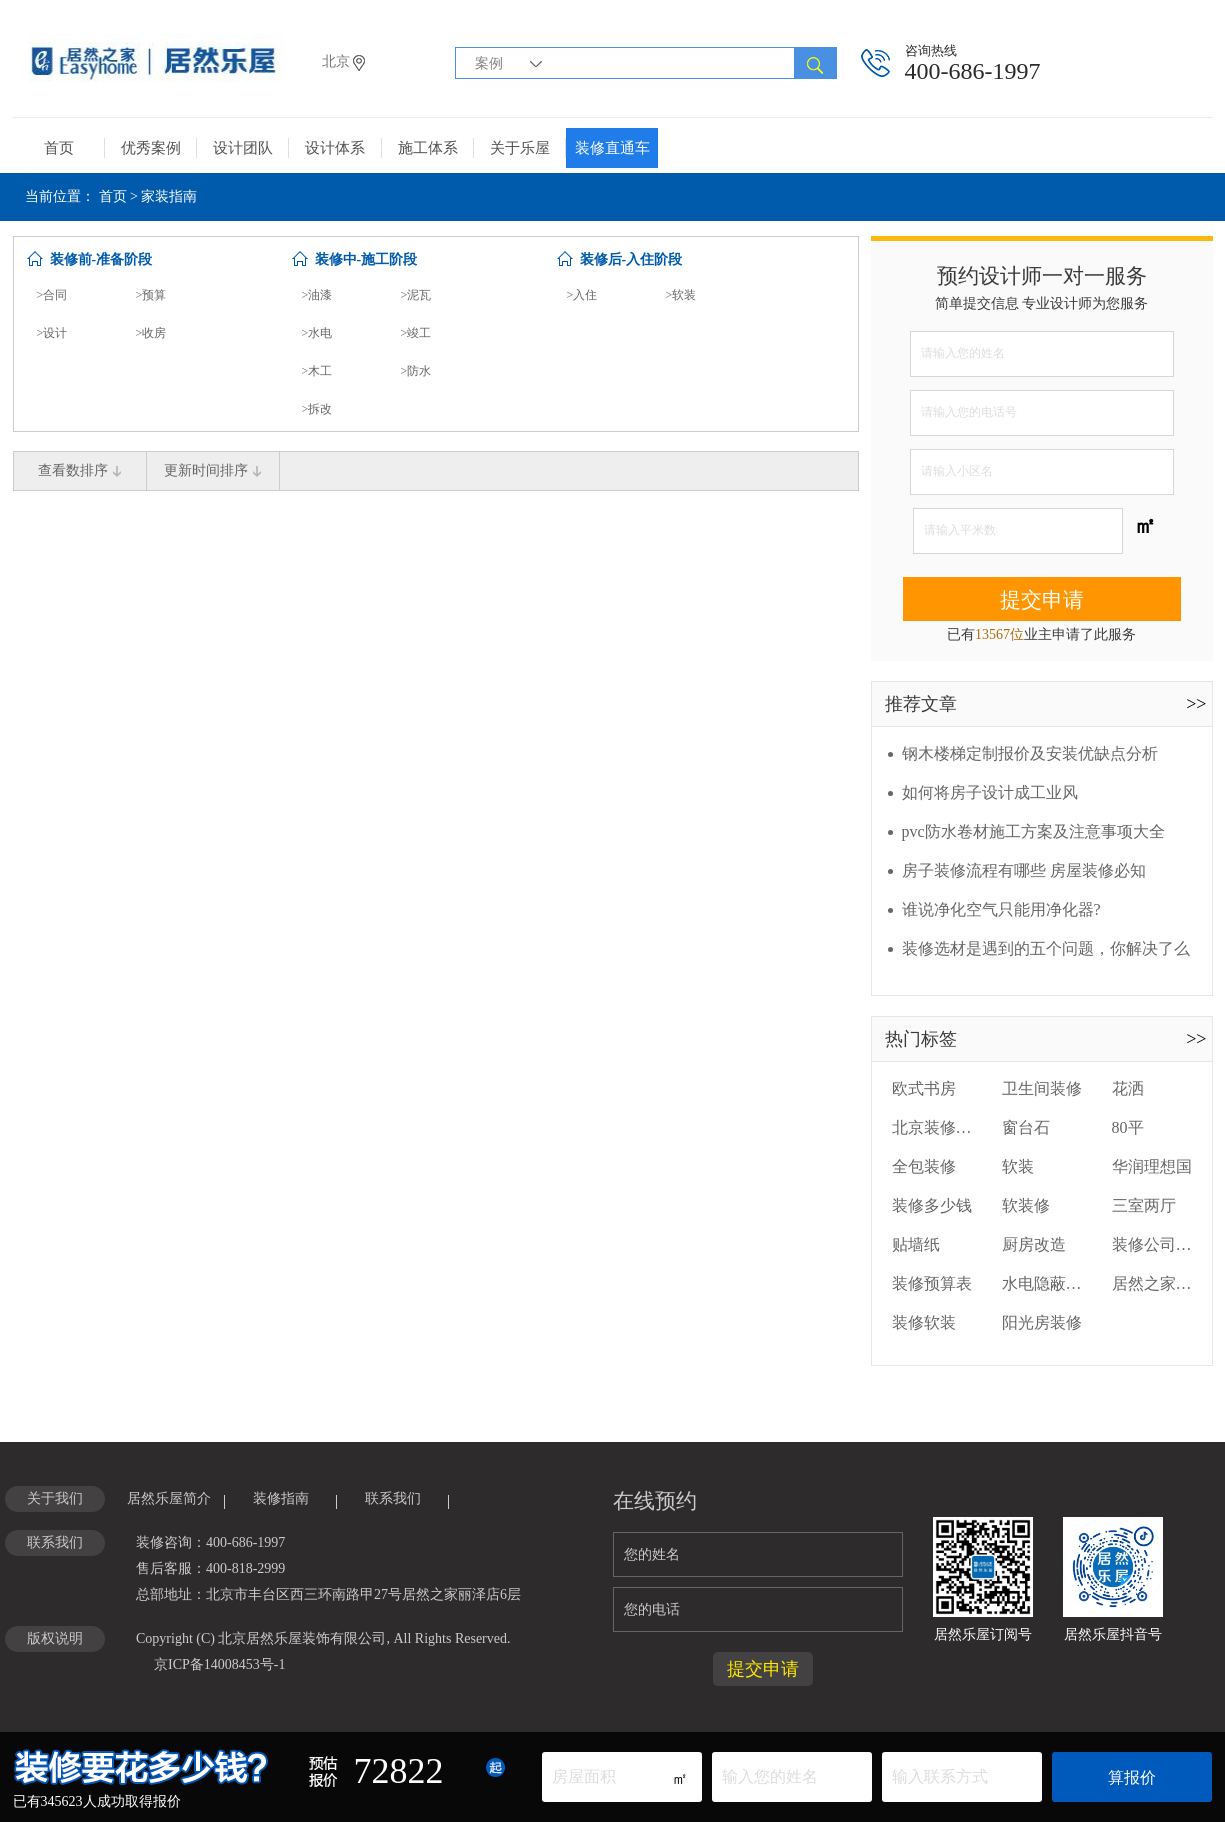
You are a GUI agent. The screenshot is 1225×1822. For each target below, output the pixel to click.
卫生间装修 (1042, 1088)
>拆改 (317, 409)
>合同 (52, 295)
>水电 (317, 333)
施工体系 (428, 148)
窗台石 (1026, 1127)
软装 (1018, 1166)
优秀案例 (151, 148)
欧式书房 (924, 1088)
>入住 (582, 295)
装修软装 (924, 1322)
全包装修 (924, 1166)
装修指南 (281, 1498)
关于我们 (55, 1498)
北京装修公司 (932, 1127)
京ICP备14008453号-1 (219, 1664)
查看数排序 (79, 470)
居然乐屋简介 (169, 1498)
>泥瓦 (416, 295)
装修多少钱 (932, 1205)
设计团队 (243, 148)
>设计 (52, 333)
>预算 (151, 295)
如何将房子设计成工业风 (990, 792)
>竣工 (416, 333)
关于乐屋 (520, 148)
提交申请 (1042, 600)
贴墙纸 (916, 1244)
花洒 (1128, 1088)
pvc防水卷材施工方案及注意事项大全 (1033, 831)
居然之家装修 (1152, 1283)
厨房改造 (1034, 1244)
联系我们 (393, 1498)
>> (1196, 704)
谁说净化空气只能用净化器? (1001, 909)
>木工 (317, 371)
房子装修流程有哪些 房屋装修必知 (1024, 870)
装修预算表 (932, 1283)
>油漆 (317, 295)
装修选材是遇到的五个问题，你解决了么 (1046, 948)
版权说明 (55, 1638)
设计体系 (335, 148)
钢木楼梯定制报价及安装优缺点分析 (1030, 753)
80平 (1128, 1127)
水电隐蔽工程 (1042, 1283)
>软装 (681, 295)
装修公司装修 (1152, 1244)
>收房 (151, 333)
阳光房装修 (1042, 1322)
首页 (59, 148)
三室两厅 (1144, 1205)
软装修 (1026, 1205)
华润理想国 (1152, 1166)
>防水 (416, 371)
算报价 (1132, 1777)
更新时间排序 (212, 470)
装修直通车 (612, 148)
